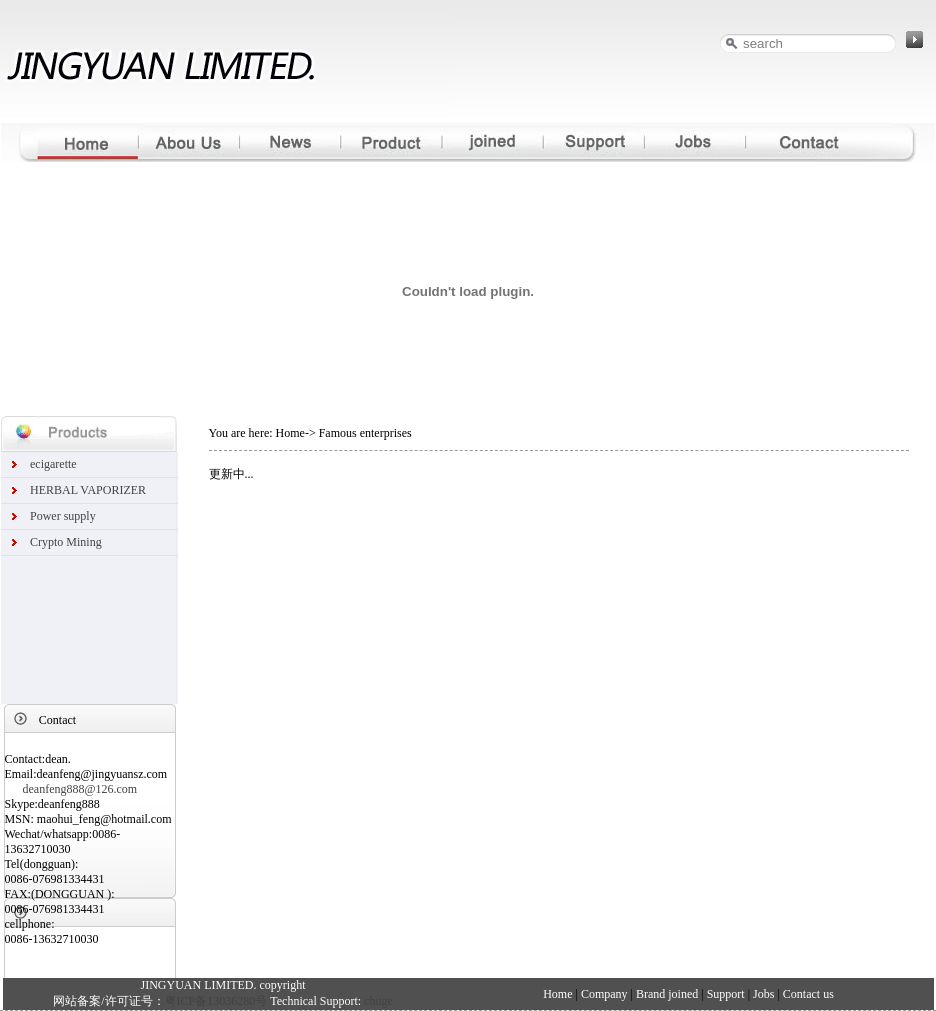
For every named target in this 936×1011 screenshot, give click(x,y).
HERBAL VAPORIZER (88, 490)
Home (559, 994)
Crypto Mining (66, 542)
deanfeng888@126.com (80, 789)
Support (726, 994)
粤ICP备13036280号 (216, 1001)
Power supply (63, 516)
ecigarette (53, 464)
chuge (378, 1001)
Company (604, 994)
